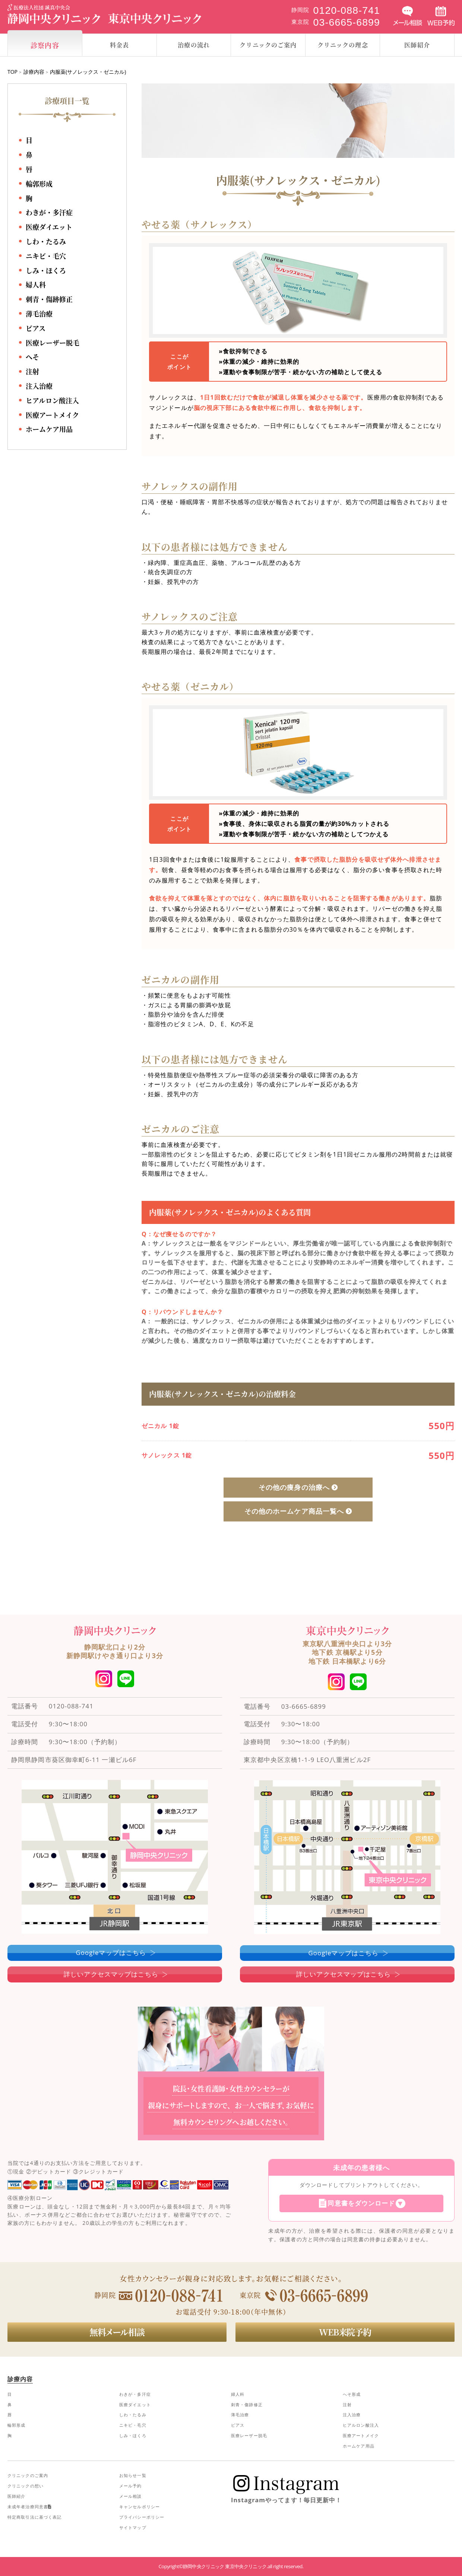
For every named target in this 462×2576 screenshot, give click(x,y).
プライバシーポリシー (141, 2517)
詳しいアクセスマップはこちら (111, 1974)
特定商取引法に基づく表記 (34, 2517)
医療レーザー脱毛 (52, 342)
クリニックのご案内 (27, 2475)
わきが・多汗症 (49, 212)
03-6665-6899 (303, 1706)
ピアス (35, 328)
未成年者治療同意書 (29, 2506)
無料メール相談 (117, 2331)
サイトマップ (132, 2527)
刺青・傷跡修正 (49, 299)
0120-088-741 (71, 1706)
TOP (12, 71)
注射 (32, 371)
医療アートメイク (52, 415)
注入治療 (39, 386)
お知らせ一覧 (132, 2475)
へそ (32, 357)
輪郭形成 (39, 183)
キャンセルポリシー (139, 2506)
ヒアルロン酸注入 (52, 400)
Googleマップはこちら (111, 1952)
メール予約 (130, 2485)
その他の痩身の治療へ (294, 1487)
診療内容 (33, 71)
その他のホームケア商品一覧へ (294, 1511)
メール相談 (130, 2496)
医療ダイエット (49, 227)
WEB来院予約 (345, 2331)
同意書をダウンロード (361, 2203)
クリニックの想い (25, 2485)
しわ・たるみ (46, 241)
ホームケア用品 (49, 429)
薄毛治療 (39, 313)
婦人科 (36, 284)
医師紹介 (16, 2496)
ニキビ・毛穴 (46, 256)
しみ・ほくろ (46, 270)
